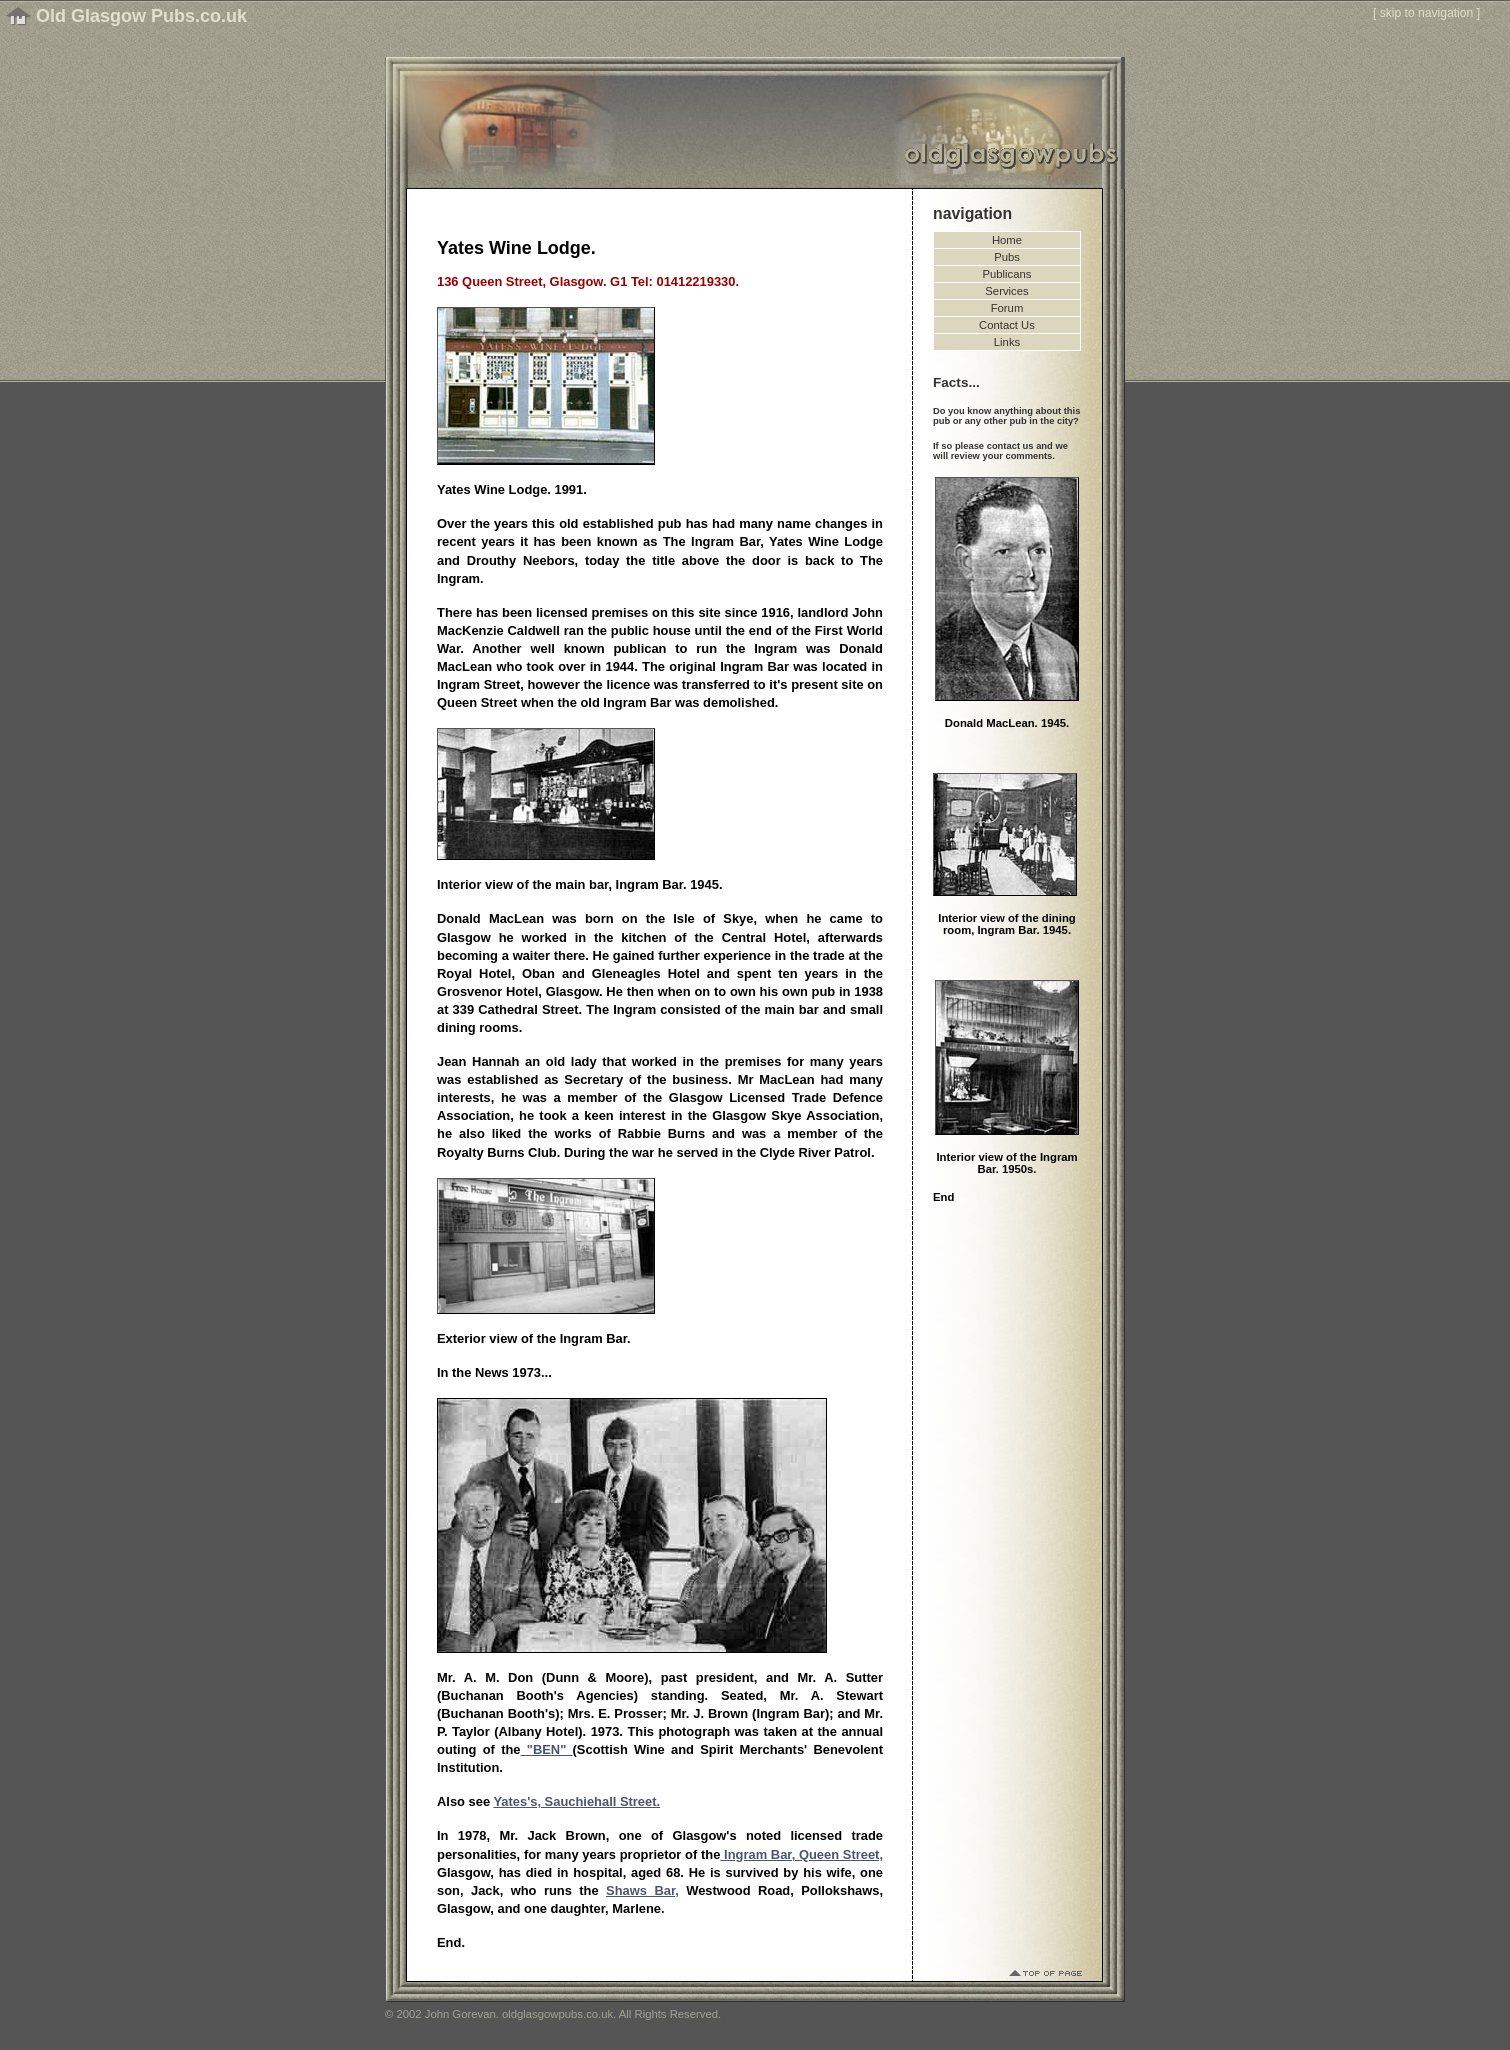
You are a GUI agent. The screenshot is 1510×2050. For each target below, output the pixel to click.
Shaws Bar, (642, 1890)
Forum (1007, 308)
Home (1007, 240)
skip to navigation (1427, 13)
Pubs (1007, 257)
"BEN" (547, 1749)
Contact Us (1007, 325)
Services (1006, 291)
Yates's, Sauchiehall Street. (576, 1801)
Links (1007, 342)
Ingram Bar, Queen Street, (801, 1854)
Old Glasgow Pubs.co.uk (141, 16)
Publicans (1007, 274)
